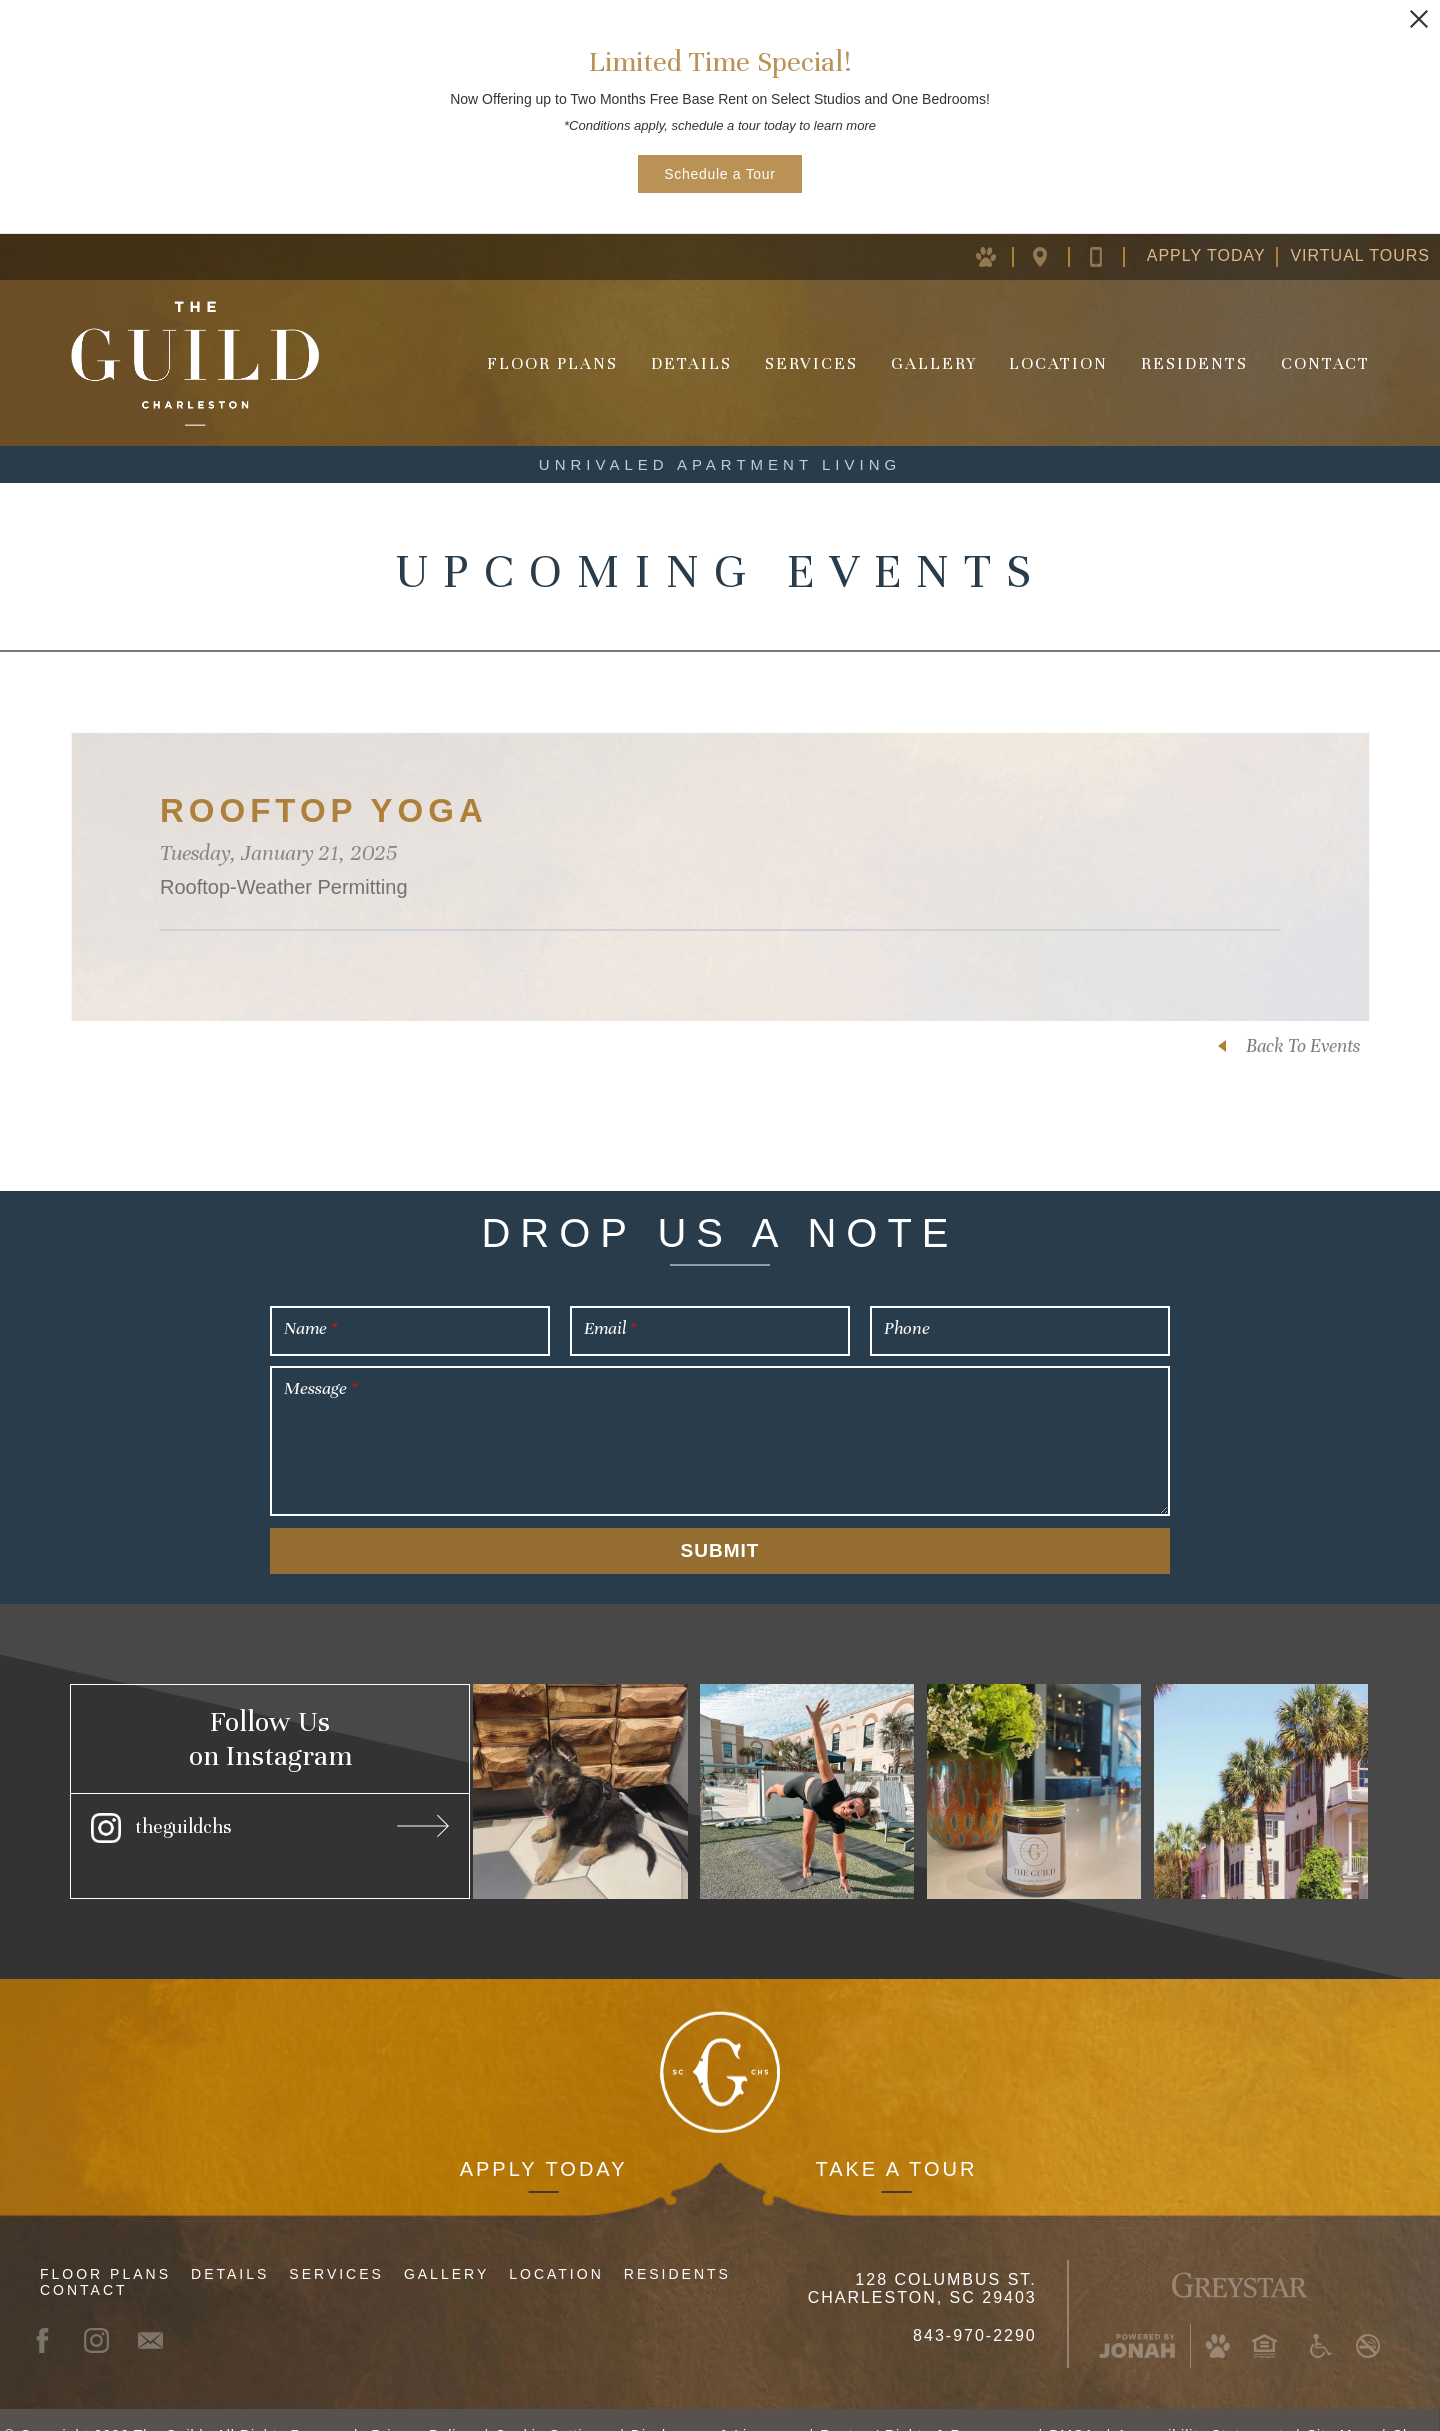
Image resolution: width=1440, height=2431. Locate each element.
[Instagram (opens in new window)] (270, 1825)
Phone (907, 1328)
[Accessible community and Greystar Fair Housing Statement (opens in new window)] (1321, 2316)
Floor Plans (552, 363)
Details (691, 363)
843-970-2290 (975, 2305)
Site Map (1338, 2405)
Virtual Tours (1360, 255)
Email (610, 1328)
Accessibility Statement (1200, 2405)
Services (811, 363)
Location (1058, 363)
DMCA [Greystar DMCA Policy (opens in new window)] (1071, 2405)
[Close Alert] (1419, 19)
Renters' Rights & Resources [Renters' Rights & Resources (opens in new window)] (923, 2405)
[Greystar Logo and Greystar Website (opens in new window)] (1239, 2252)
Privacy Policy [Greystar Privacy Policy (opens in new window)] (421, 2405)
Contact (1325, 363)
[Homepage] (195, 363)
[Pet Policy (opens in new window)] (998, 256)
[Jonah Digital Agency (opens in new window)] (1137, 2316)
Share (1414, 2405)
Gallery (934, 363)
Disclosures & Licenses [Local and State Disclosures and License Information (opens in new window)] (714, 2405)
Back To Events (1303, 1045)
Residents (1194, 363)
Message (320, 1388)
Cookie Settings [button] (551, 2405)
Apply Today (1206, 255)
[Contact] (160, 2310)
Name (310, 1328)
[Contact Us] (1112, 256)
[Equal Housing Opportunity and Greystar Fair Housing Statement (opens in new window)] (1264, 2316)
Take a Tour (896, 2139)
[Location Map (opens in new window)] (1055, 256)
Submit (720, 1550)
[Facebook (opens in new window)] (52, 2310)
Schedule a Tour (719, 174)
